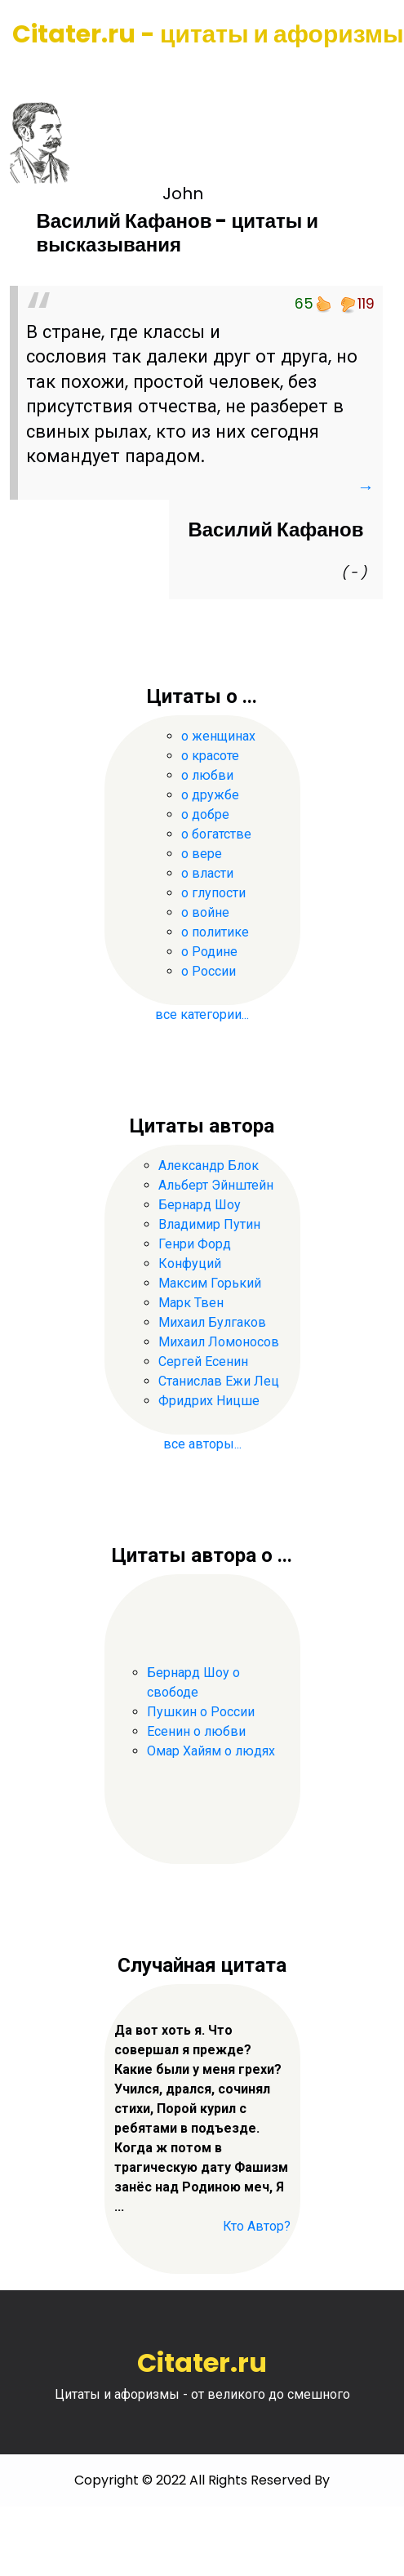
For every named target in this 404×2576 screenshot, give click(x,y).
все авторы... (202, 1444)
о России (208, 971)
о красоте (210, 755)
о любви (207, 775)
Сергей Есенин (203, 1361)
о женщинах (218, 736)
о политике (215, 932)
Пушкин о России (201, 1712)
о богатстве (216, 834)
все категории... (202, 1014)
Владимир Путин (209, 1224)
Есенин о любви (196, 1731)
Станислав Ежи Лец (218, 1381)
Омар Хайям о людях (211, 1751)
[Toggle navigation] (35, 73)
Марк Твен (191, 1302)
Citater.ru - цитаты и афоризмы (208, 34)
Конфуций (189, 1263)
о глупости (213, 893)
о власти (207, 873)
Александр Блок (208, 1165)
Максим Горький (209, 1283)
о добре (205, 814)
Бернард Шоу (199, 1204)
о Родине (209, 951)
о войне (205, 912)
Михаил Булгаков (212, 1322)
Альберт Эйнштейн (215, 1185)
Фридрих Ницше (209, 1400)
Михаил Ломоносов (218, 1342)
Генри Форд (194, 1244)
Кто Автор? (257, 2226)
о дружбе (210, 795)
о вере (201, 853)
